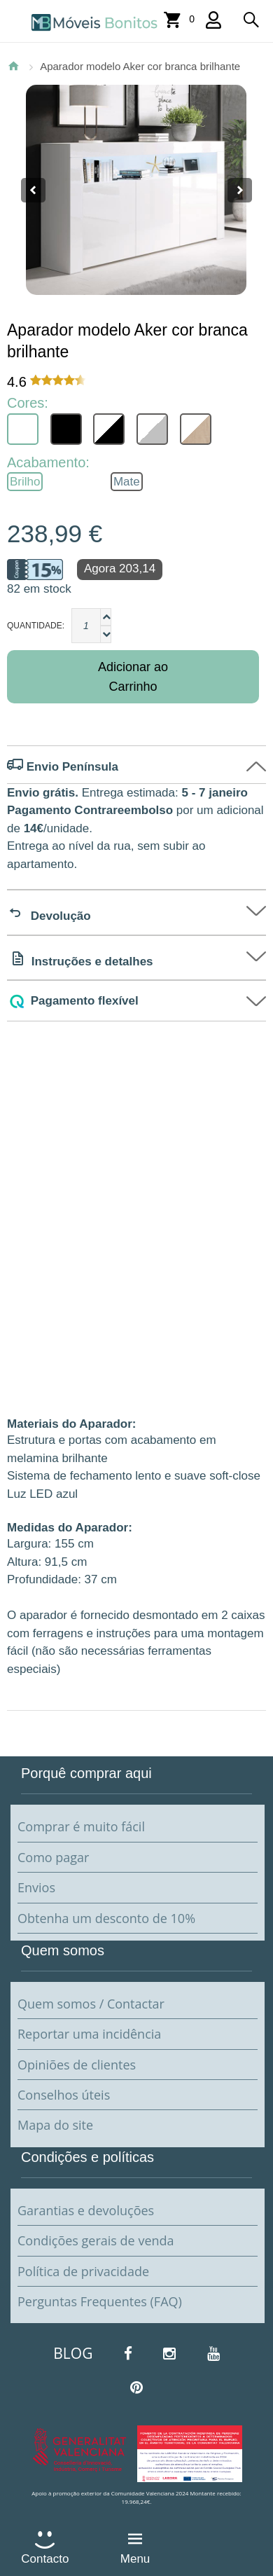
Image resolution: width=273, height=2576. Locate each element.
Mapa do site (55, 2124)
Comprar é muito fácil (81, 1826)
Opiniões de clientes (77, 2064)
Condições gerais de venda (96, 2240)
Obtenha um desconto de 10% (106, 1918)
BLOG (72, 2353)
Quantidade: (35, 626)
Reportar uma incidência (89, 2033)
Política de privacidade (83, 2271)
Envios (36, 1887)
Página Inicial (13, 66)
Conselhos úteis (64, 2094)
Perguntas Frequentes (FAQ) (100, 2301)
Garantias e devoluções (86, 2210)
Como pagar (53, 1857)
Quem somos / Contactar (91, 2003)
